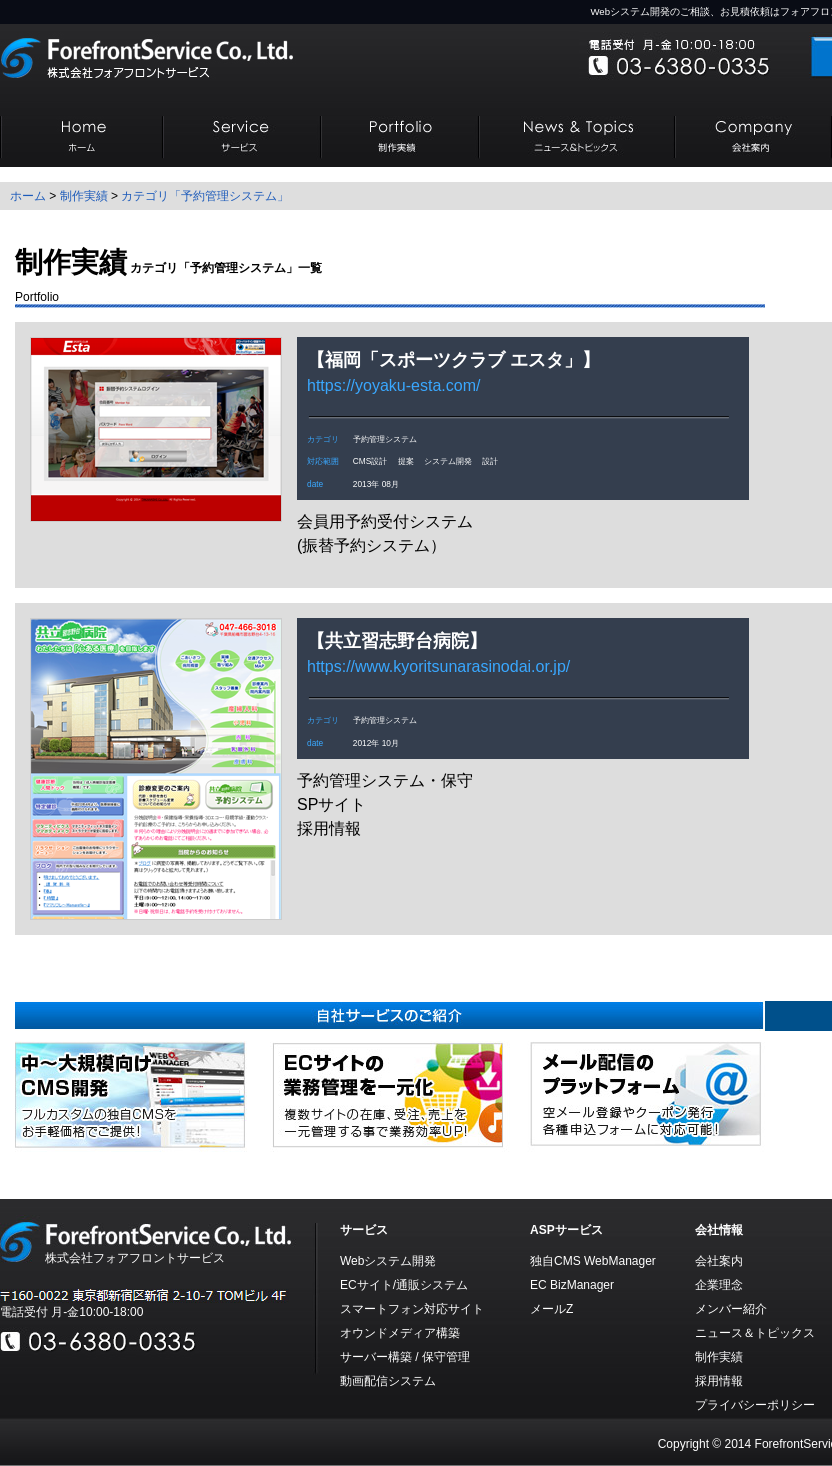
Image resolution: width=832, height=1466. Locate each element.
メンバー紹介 (731, 1309)
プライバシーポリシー (755, 1405)
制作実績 (84, 196)
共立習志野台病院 (397, 641)
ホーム (28, 196)
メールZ (551, 1309)
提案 (406, 461)
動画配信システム (388, 1381)
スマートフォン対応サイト (412, 1309)
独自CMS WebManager (593, 1261)
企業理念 (719, 1285)
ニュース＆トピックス (755, 1333)
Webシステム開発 (388, 1261)
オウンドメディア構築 (400, 1333)
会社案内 (719, 1261)
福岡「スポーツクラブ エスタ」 (453, 360)
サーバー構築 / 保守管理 (405, 1357)
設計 (490, 461)
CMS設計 (370, 461)
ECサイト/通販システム (404, 1285)
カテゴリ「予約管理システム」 (205, 196)
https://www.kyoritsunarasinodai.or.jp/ (438, 666)
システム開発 (448, 461)
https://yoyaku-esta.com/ (393, 385)
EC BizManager (572, 1285)
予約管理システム (385, 439)
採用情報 (719, 1381)
